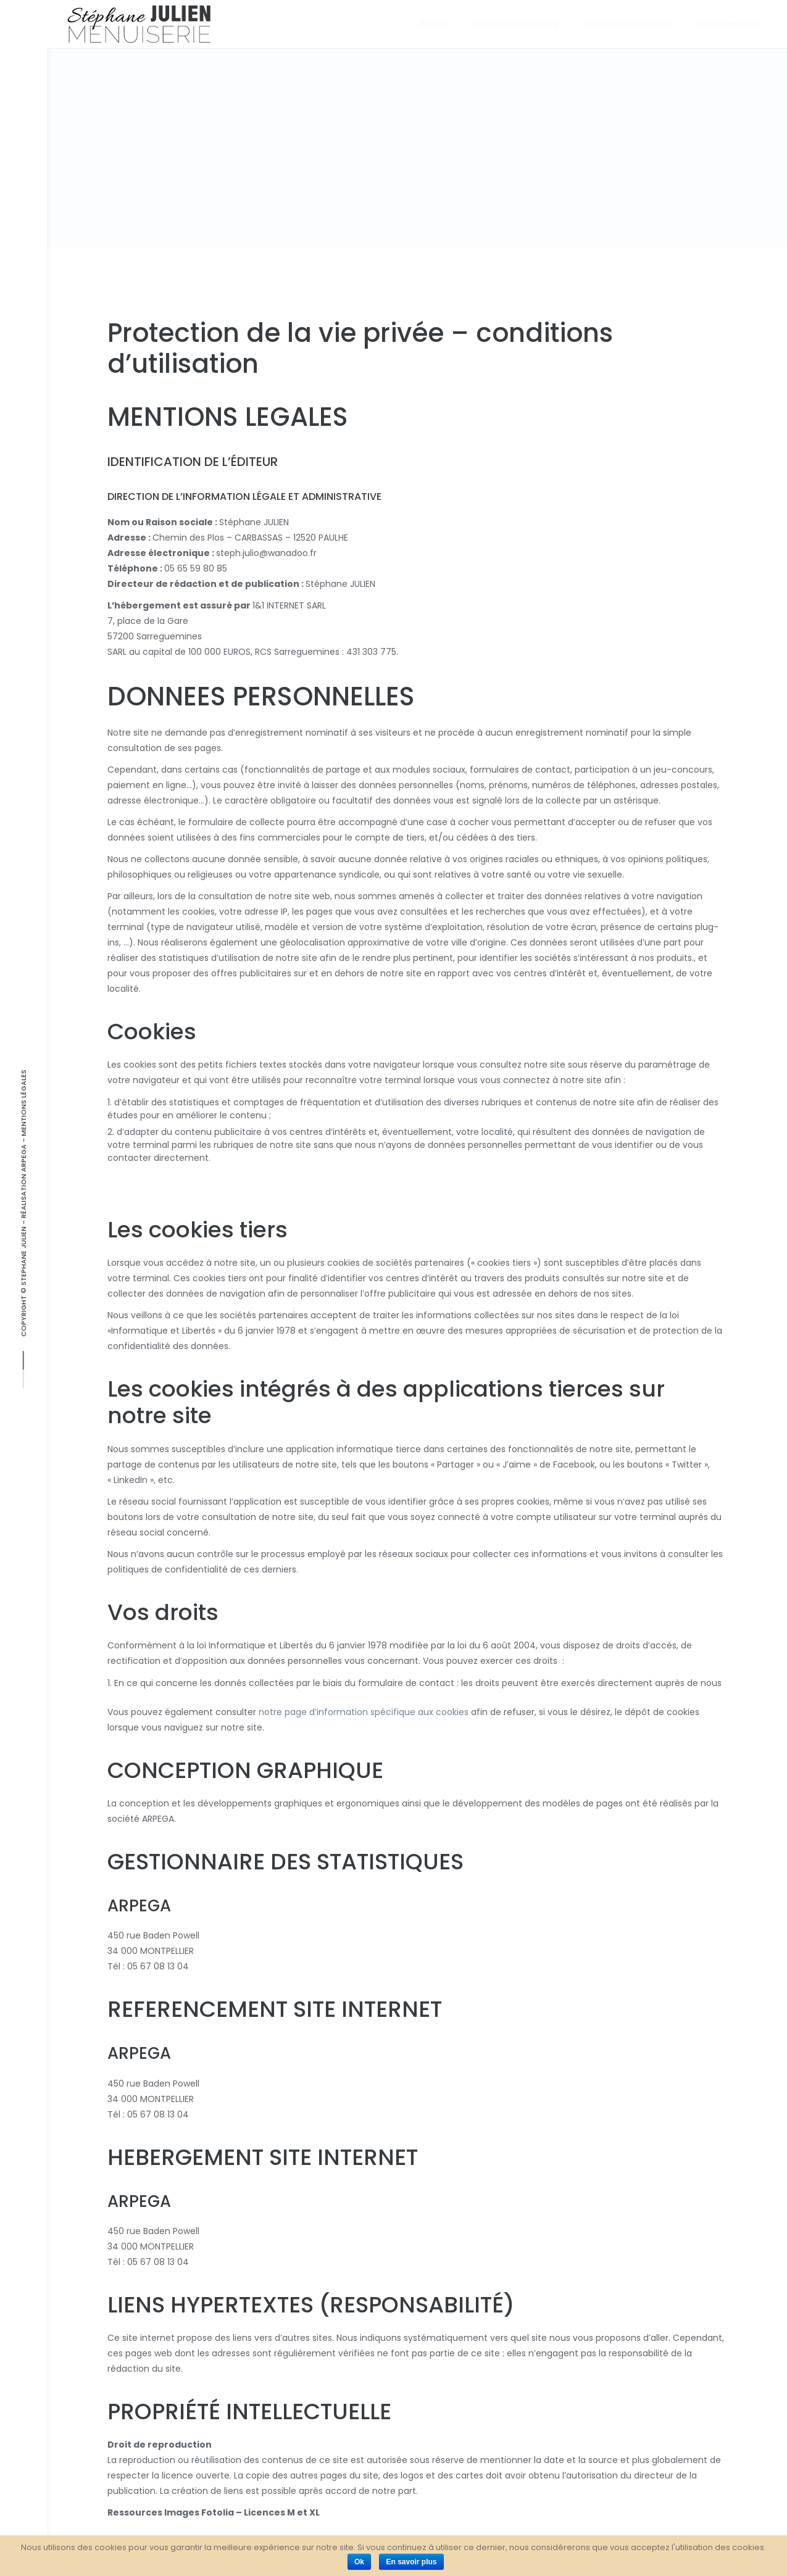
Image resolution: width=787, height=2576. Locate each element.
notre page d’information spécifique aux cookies (363, 1712)
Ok (359, 2561)
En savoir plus (411, 2561)
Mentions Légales (23, 1103)
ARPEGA (23, 1158)
